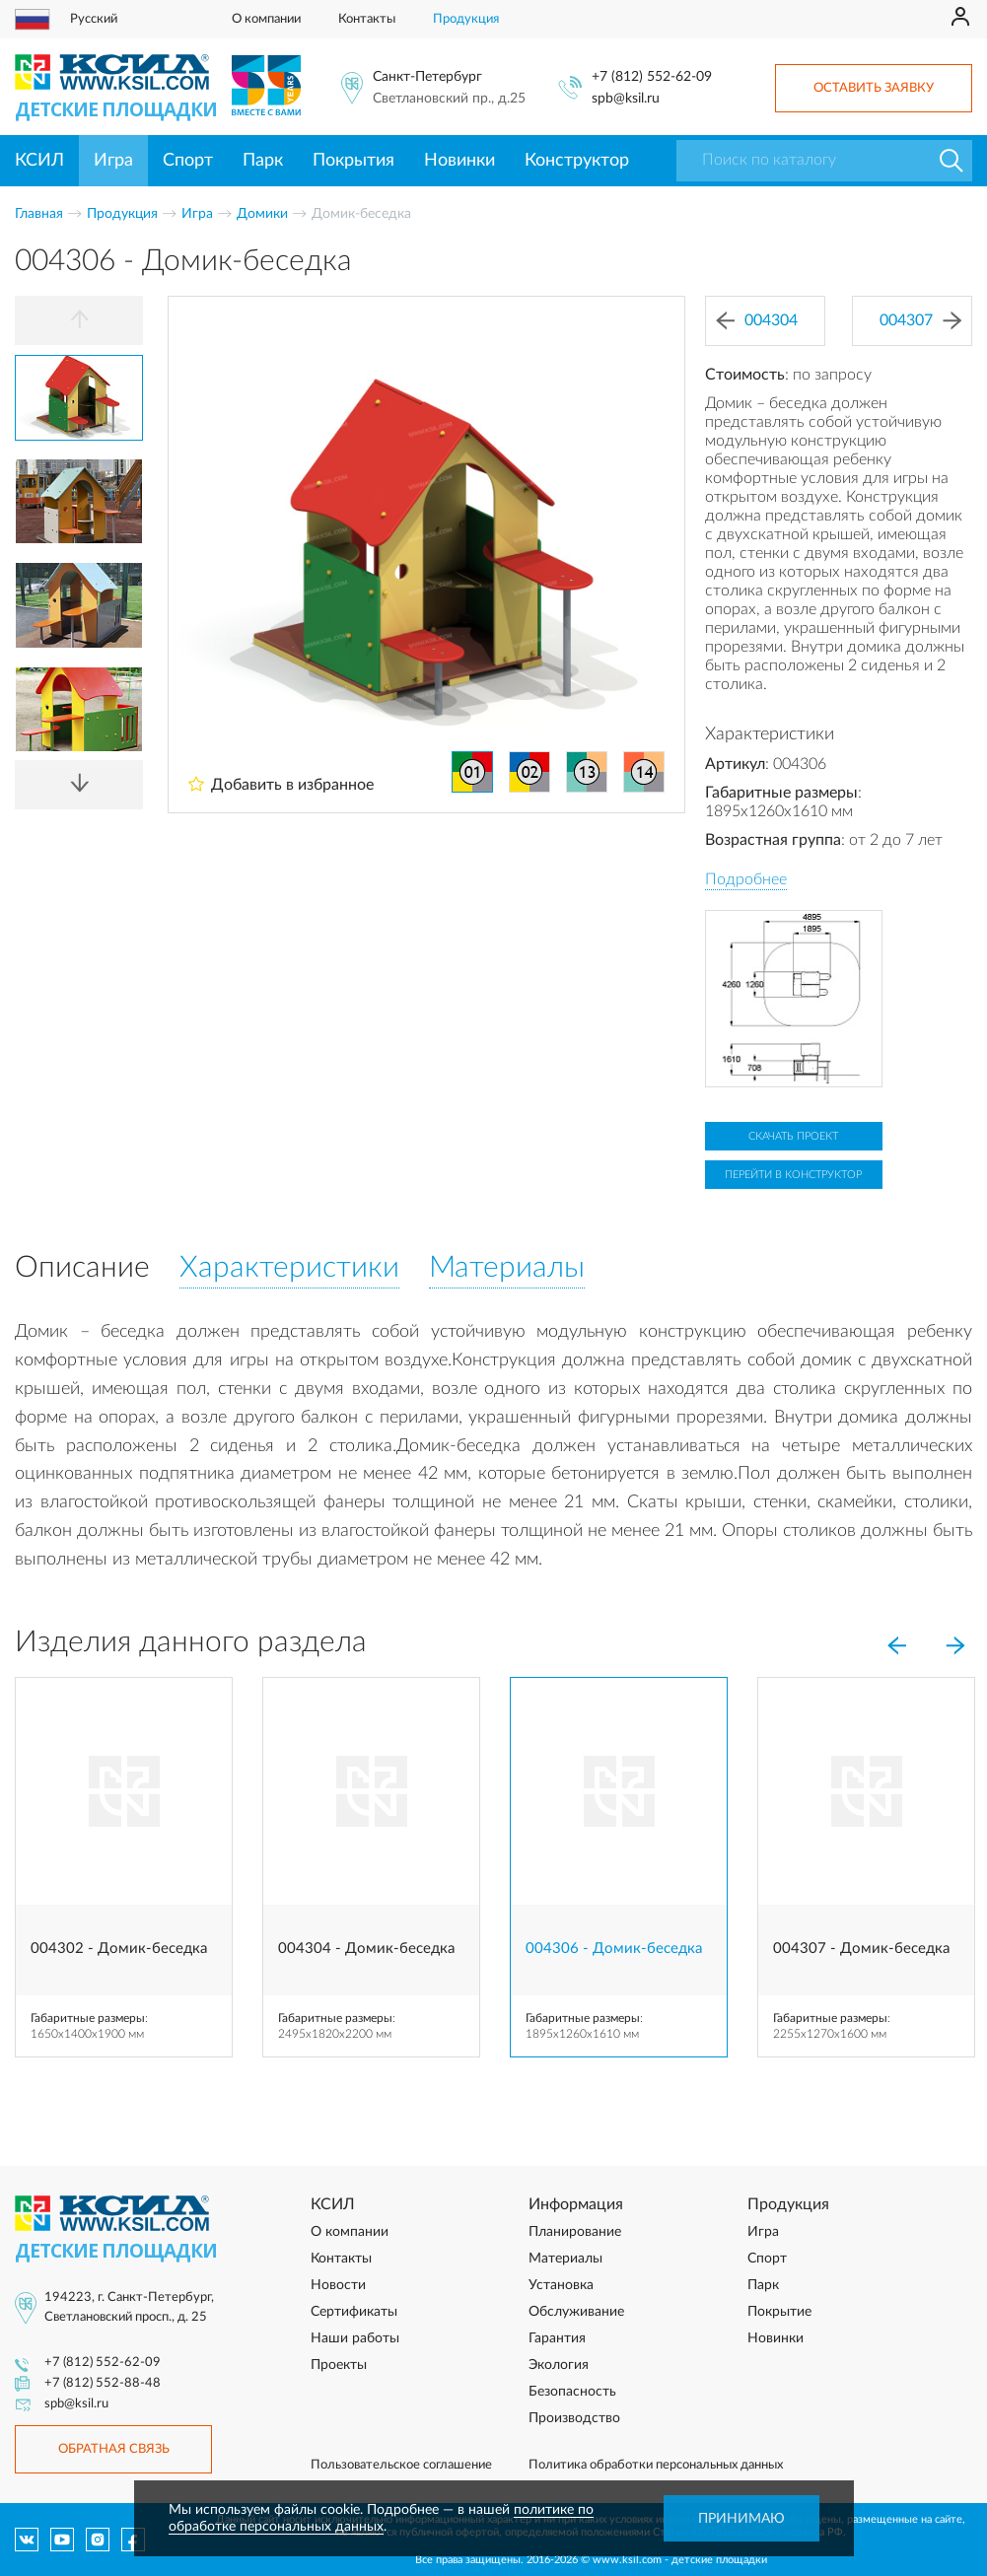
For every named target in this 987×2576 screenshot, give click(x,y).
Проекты (339, 2365)
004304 (757, 321)
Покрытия (353, 161)
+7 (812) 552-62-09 (652, 77)
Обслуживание (576, 2312)
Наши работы (355, 2338)
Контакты (366, 19)
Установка (561, 2285)
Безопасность (572, 2392)
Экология (559, 2365)
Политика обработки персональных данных (656, 2465)
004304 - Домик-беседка (366, 1948)
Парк (263, 161)
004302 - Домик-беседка (119, 1948)
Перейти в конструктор (793, 1174)
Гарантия (557, 2338)
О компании (266, 19)
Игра (113, 161)
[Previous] (79, 320)
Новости (338, 2285)
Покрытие (779, 2312)
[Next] (79, 784)
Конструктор (577, 161)
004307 (920, 321)
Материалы (565, 2258)
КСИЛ (39, 161)
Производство (574, 2418)
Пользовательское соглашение (401, 2465)
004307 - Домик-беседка (861, 1948)
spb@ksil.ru (626, 98)
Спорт (188, 161)
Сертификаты (354, 2312)
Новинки (459, 161)
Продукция (466, 19)
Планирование (575, 2232)
